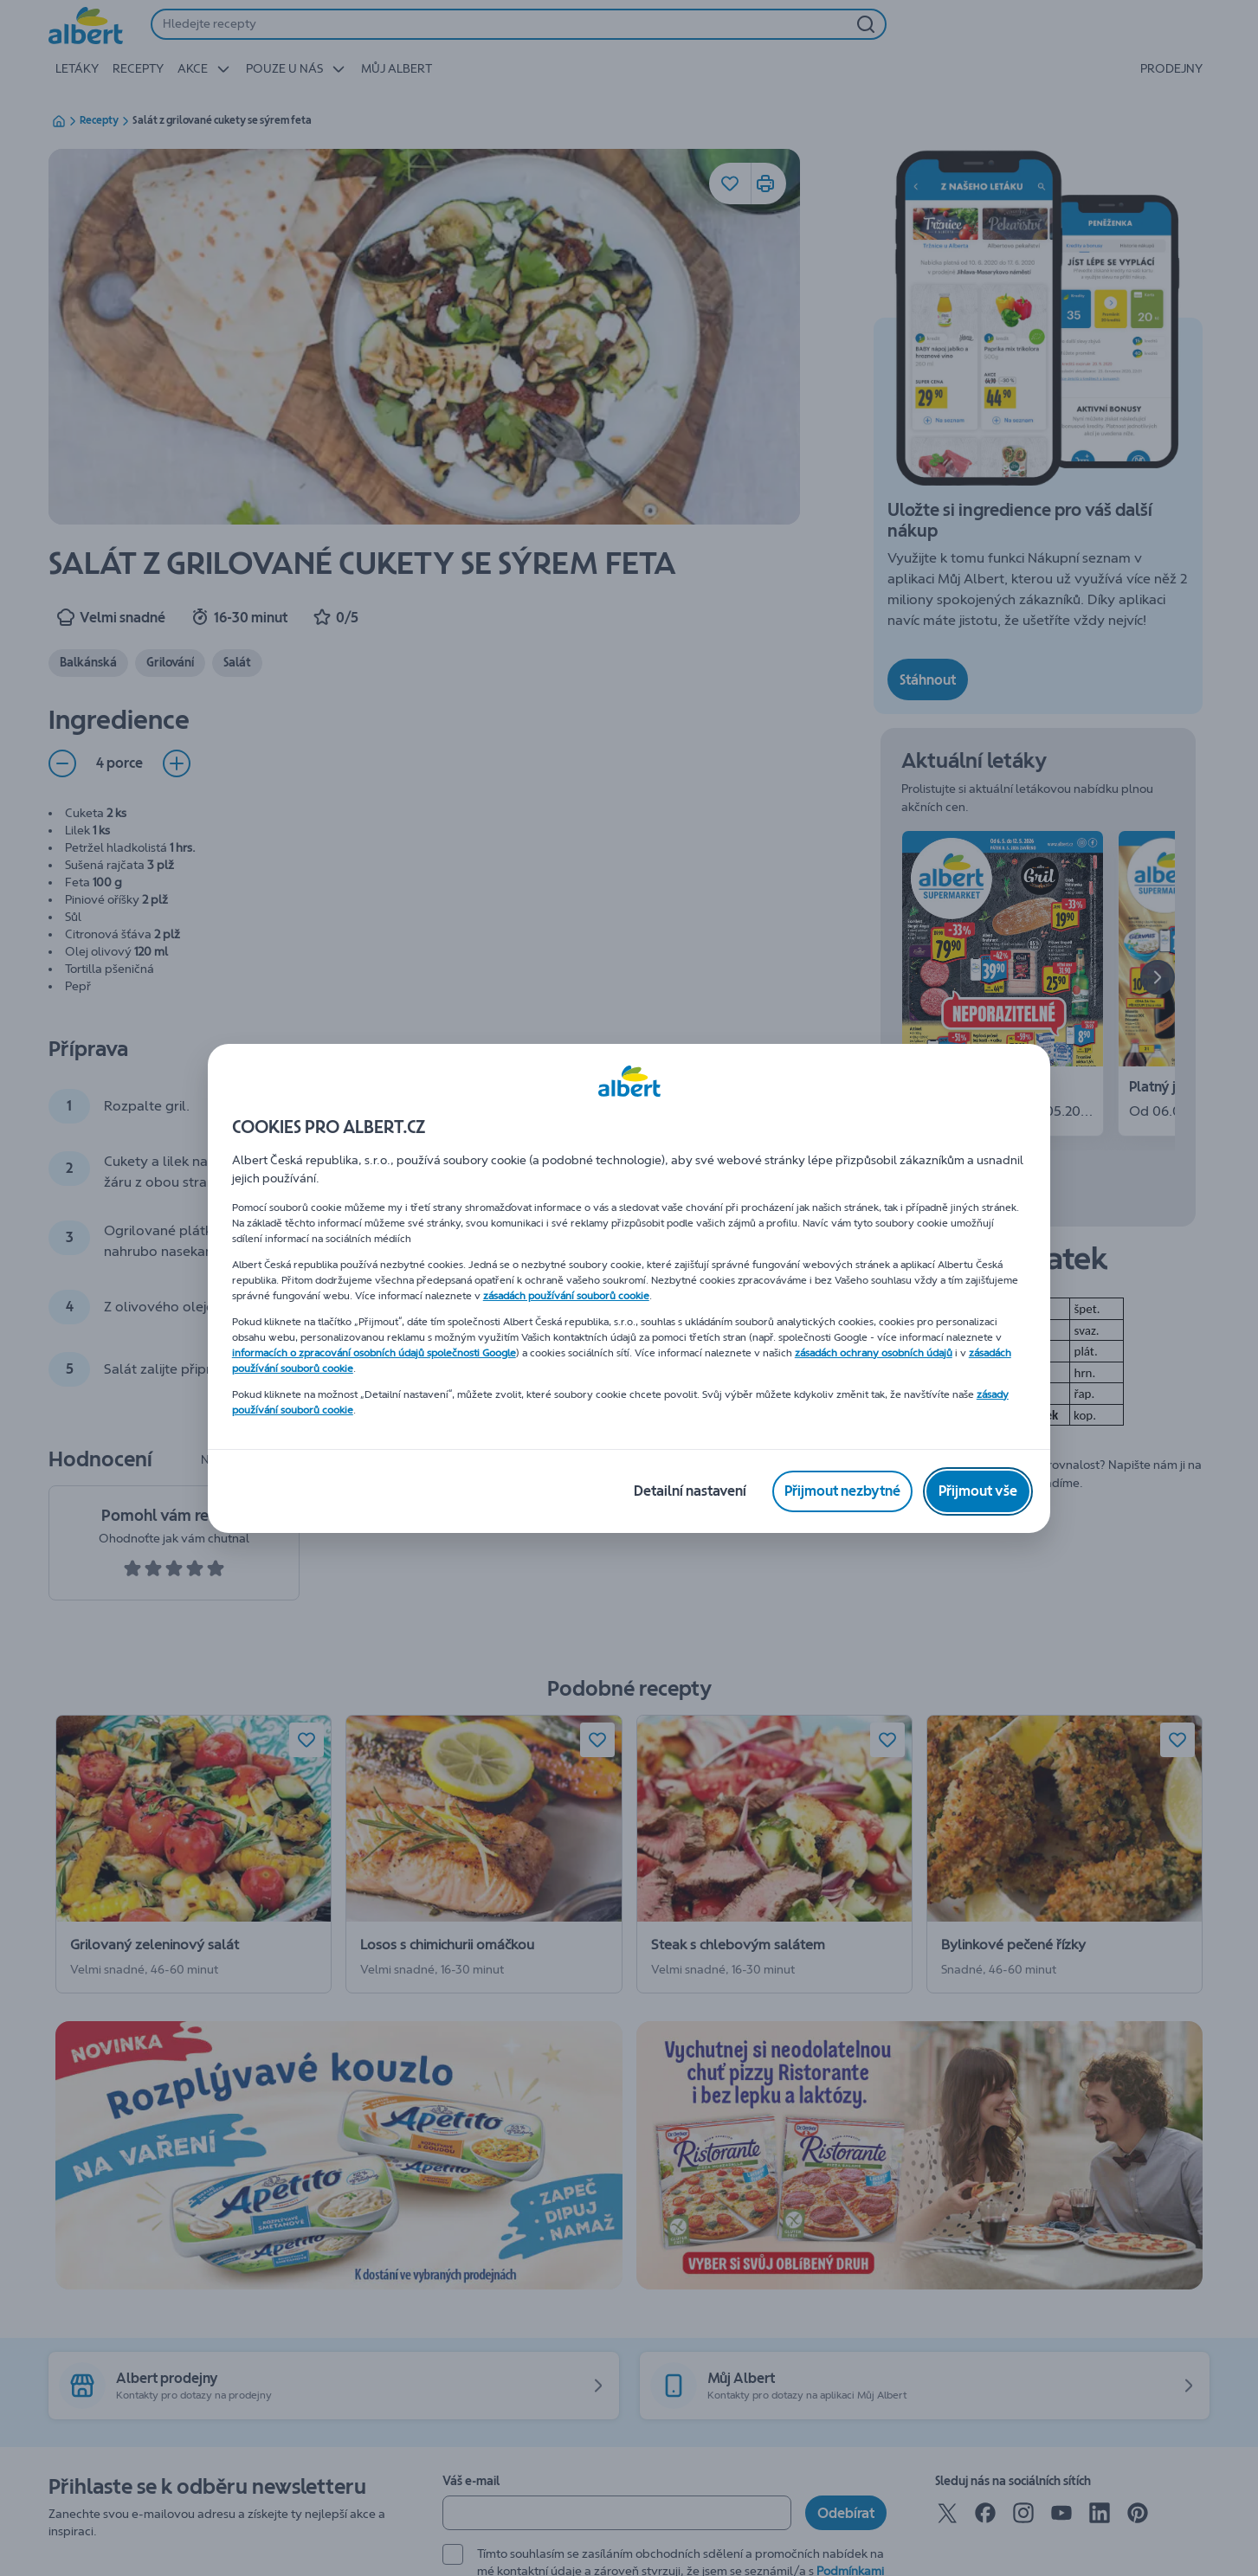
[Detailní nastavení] (690, 1491)
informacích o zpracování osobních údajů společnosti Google (374, 1353)
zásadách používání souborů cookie (566, 1296)
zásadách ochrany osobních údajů (873, 1353)
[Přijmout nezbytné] (842, 1491)
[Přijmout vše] (977, 1491)
